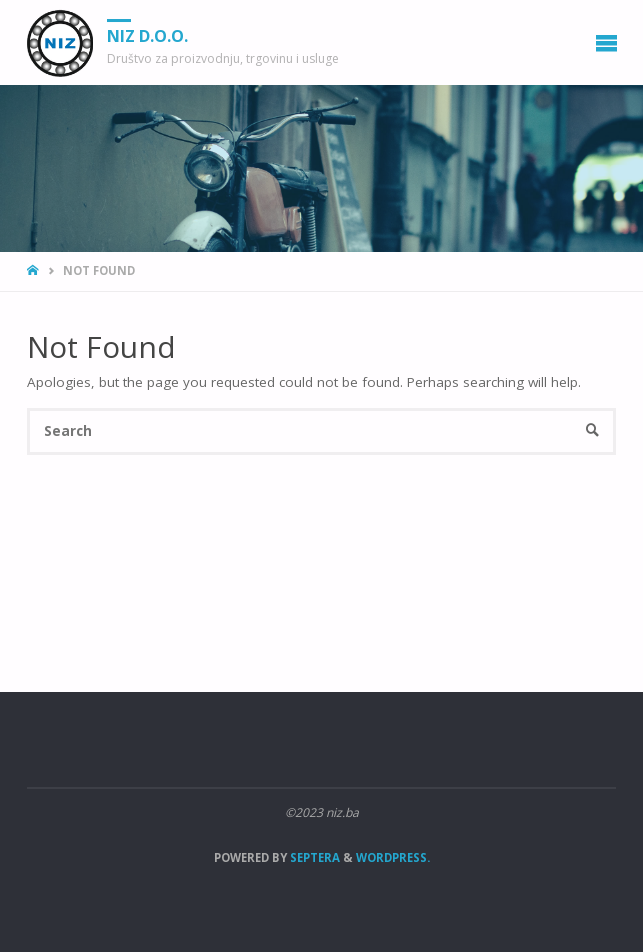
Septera (313, 857)
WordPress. (393, 857)
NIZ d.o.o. (147, 36)
